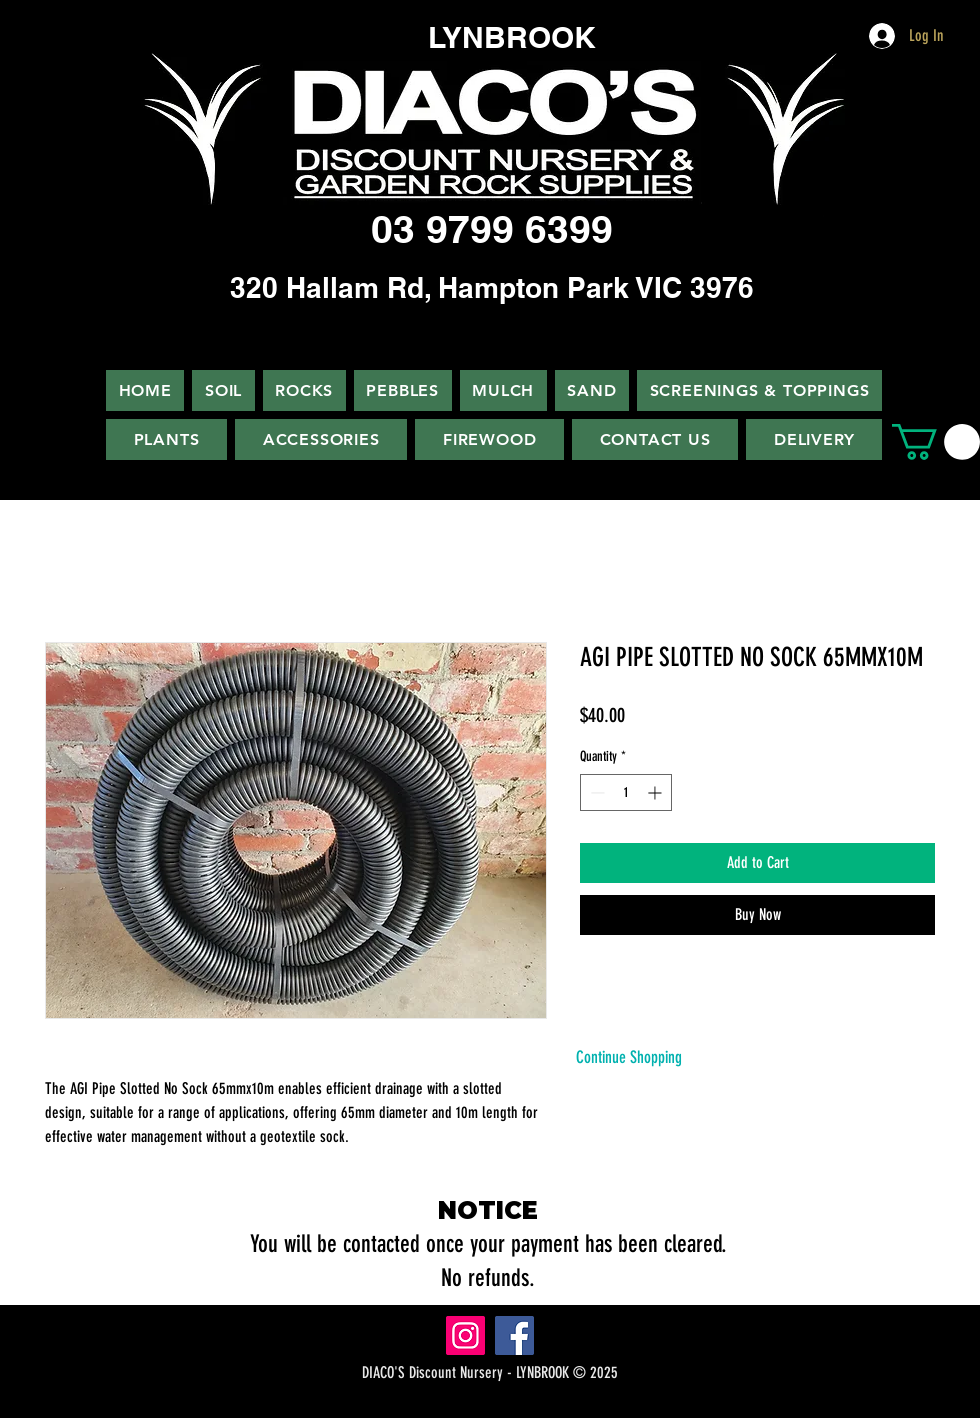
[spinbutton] (626, 792)
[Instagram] (465, 1335)
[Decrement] (595, 792)
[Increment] (656, 792)
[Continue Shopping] (629, 1057)
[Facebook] (514, 1335)
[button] (936, 442)
